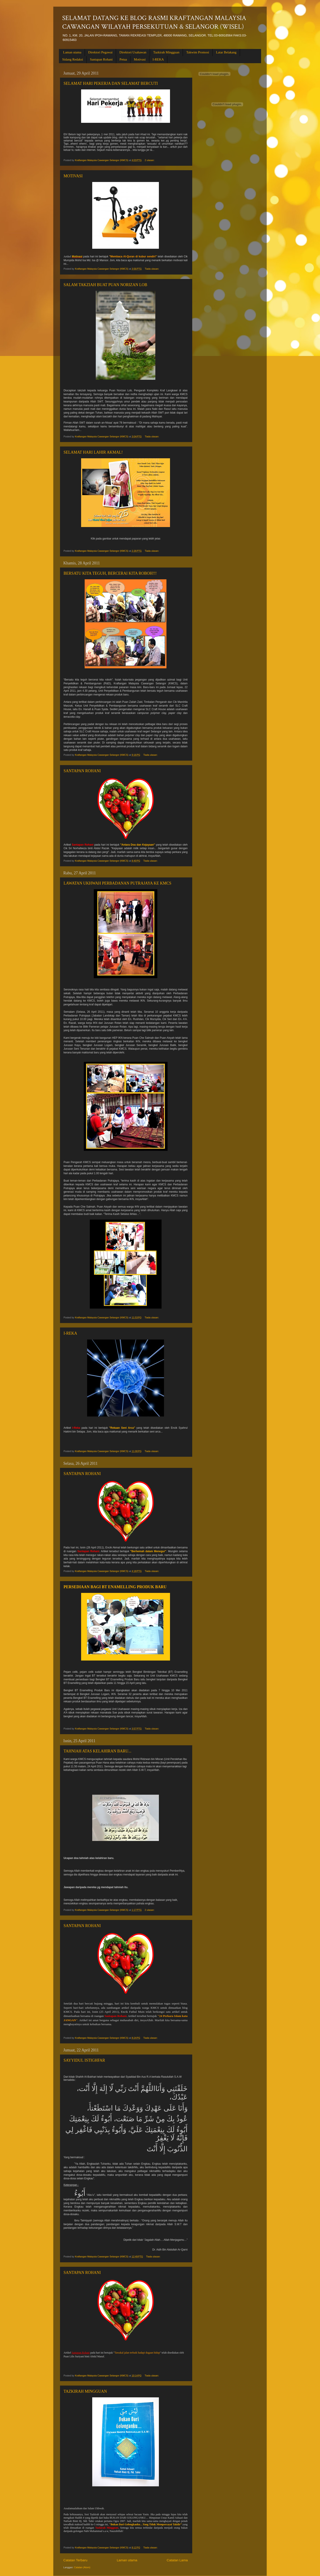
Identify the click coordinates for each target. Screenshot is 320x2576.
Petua (123, 59)
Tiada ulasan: (152, 268)
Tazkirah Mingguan (166, 52)
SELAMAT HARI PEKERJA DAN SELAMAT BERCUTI (111, 83)
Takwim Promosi (197, 52)
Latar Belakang (226, 52)
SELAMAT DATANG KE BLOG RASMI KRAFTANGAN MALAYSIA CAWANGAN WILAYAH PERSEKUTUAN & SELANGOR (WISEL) (154, 22)
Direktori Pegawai (100, 52)
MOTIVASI (73, 176)
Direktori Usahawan (132, 52)
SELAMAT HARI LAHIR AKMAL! (93, 452)
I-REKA (158, 59)
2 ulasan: (150, 160)
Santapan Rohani (101, 59)
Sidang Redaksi (72, 59)
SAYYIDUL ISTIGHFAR (84, 2060)
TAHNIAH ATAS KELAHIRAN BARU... (97, 1751)
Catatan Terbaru (75, 2560)
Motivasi (140, 59)
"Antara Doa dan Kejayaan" (137, 844)
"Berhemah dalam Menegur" (148, 1551)
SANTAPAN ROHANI (82, 771)
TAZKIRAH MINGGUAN (85, 2391)
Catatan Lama (177, 2560)
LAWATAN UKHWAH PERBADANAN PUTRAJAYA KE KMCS (117, 883)
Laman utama (72, 52)
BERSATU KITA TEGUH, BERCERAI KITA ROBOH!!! (110, 573)
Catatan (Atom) (82, 2567)
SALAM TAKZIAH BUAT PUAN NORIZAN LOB (105, 285)
